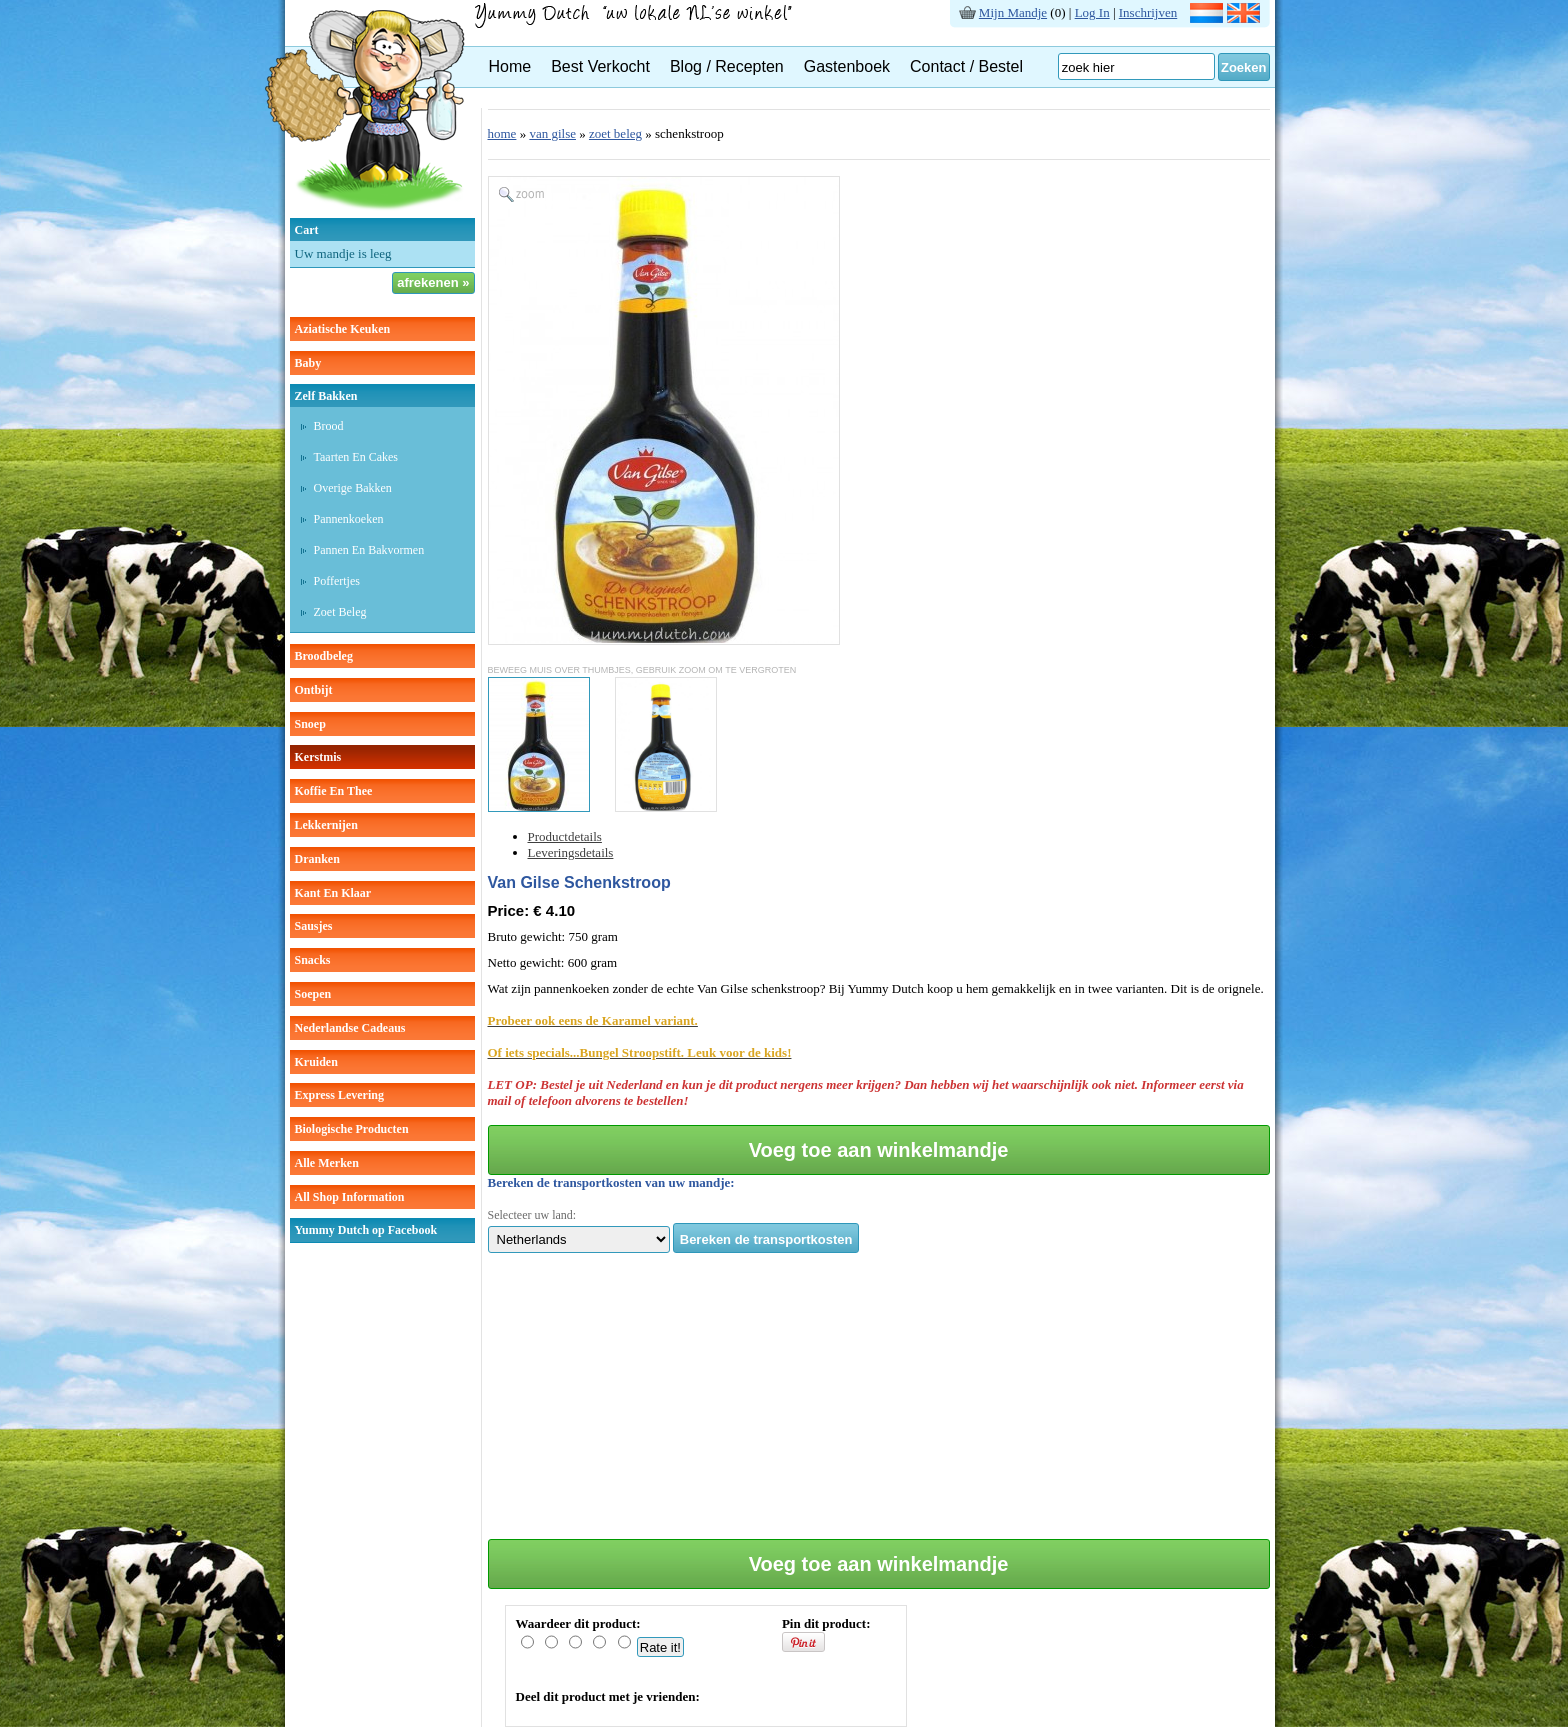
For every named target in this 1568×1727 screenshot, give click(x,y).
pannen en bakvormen (369, 550)
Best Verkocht (600, 66)
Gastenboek (847, 66)
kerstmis (318, 757)
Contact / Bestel (966, 66)
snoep (310, 724)
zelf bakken (326, 396)
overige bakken (353, 488)
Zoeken (1244, 67)
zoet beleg (340, 612)
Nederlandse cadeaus (350, 1028)
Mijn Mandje (1013, 12)
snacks (313, 960)
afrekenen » (433, 282)
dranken (317, 859)
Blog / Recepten (727, 66)
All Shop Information (350, 1197)
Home (510, 66)
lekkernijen (326, 825)
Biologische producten (352, 1129)
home (502, 133)
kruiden (316, 1062)
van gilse (552, 133)
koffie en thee (334, 791)
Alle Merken (327, 1163)
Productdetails (565, 836)
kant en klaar (333, 893)
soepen (313, 994)
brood (329, 426)
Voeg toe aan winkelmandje (879, 1150)
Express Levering (339, 1095)
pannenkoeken (349, 519)
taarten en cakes (356, 457)
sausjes (314, 926)
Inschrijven (1148, 12)
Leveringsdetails (571, 852)
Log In (1092, 12)
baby (308, 363)
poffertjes (337, 581)
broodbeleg (324, 656)
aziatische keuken (343, 329)
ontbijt (314, 690)
